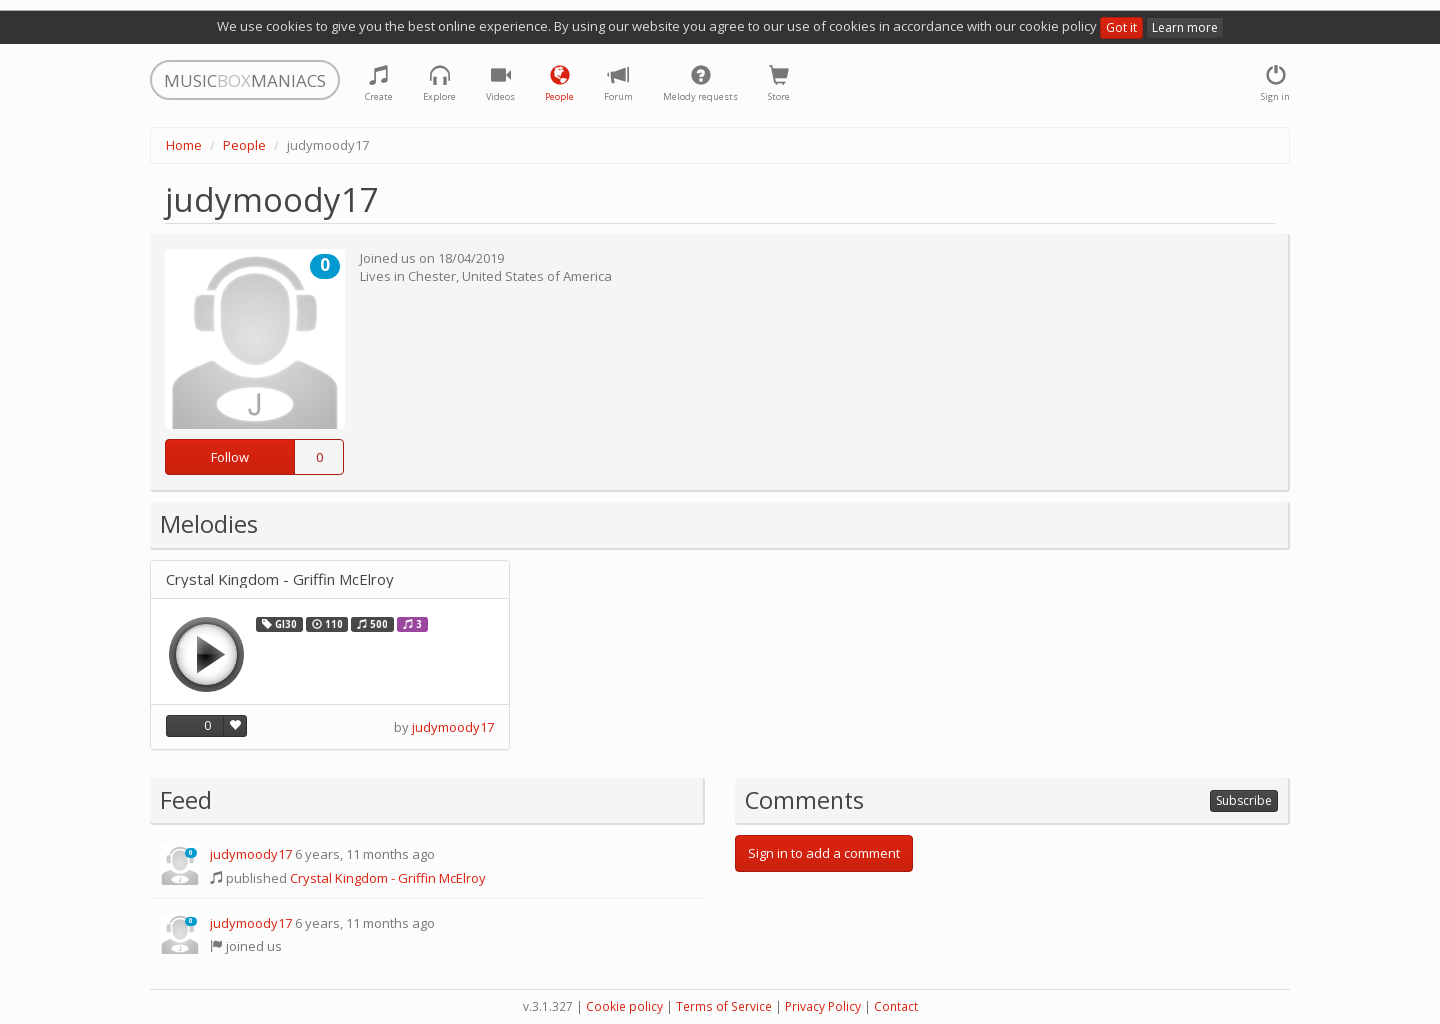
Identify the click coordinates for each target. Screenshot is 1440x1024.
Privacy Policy (823, 1006)
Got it (1121, 27)
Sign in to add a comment (824, 853)
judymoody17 (453, 727)
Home (184, 145)
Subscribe (1244, 800)
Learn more (1185, 27)
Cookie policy (624, 1006)
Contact (896, 1006)
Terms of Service (724, 1006)
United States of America (537, 276)
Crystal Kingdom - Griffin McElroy (280, 579)
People (244, 145)
